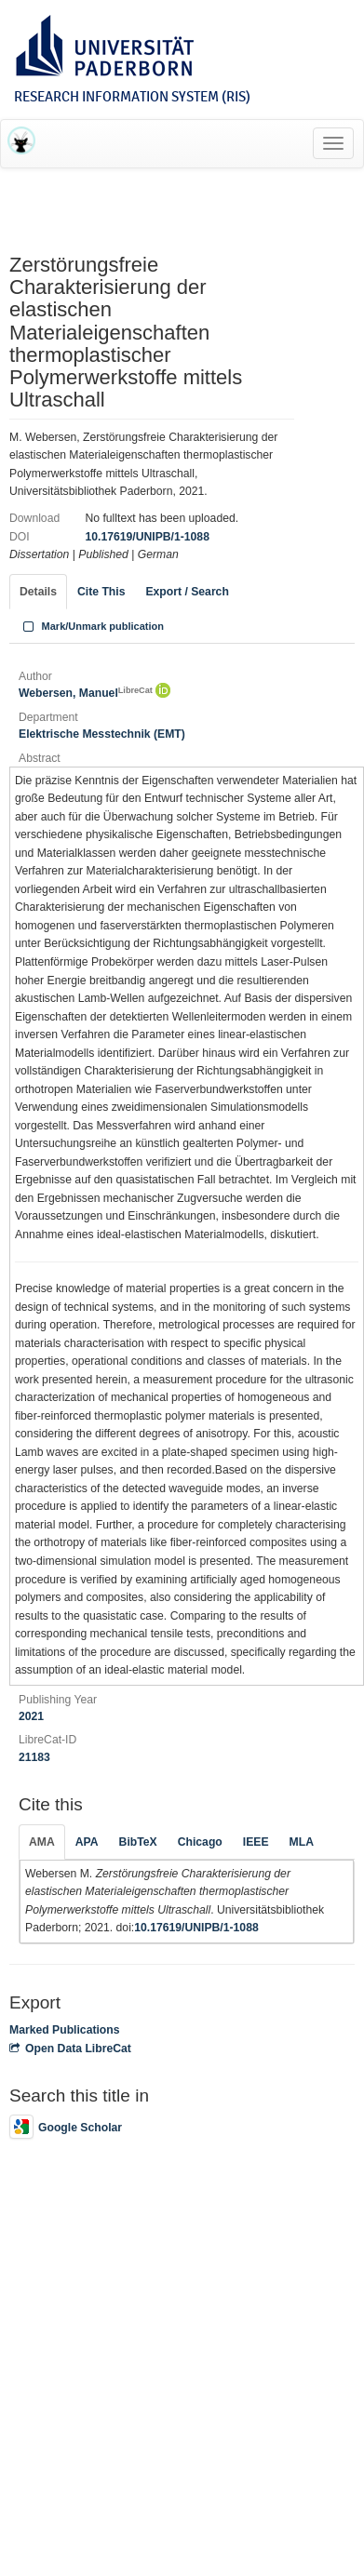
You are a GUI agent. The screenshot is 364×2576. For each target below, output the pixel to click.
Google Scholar (65, 2127)
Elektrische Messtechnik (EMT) (102, 734)
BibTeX (138, 1842)
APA (87, 1842)
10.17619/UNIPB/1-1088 (147, 536)
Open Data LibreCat (70, 2048)
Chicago (200, 1842)
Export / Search (186, 591)
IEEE (256, 1842)
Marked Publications (64, 2029)
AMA (42, 1842)
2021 (31, 1716)
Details (38, 591)
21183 (34, 1757)
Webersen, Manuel (86, 693)
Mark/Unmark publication (92, 626)
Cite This (101, 591)
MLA (302, 1842)
